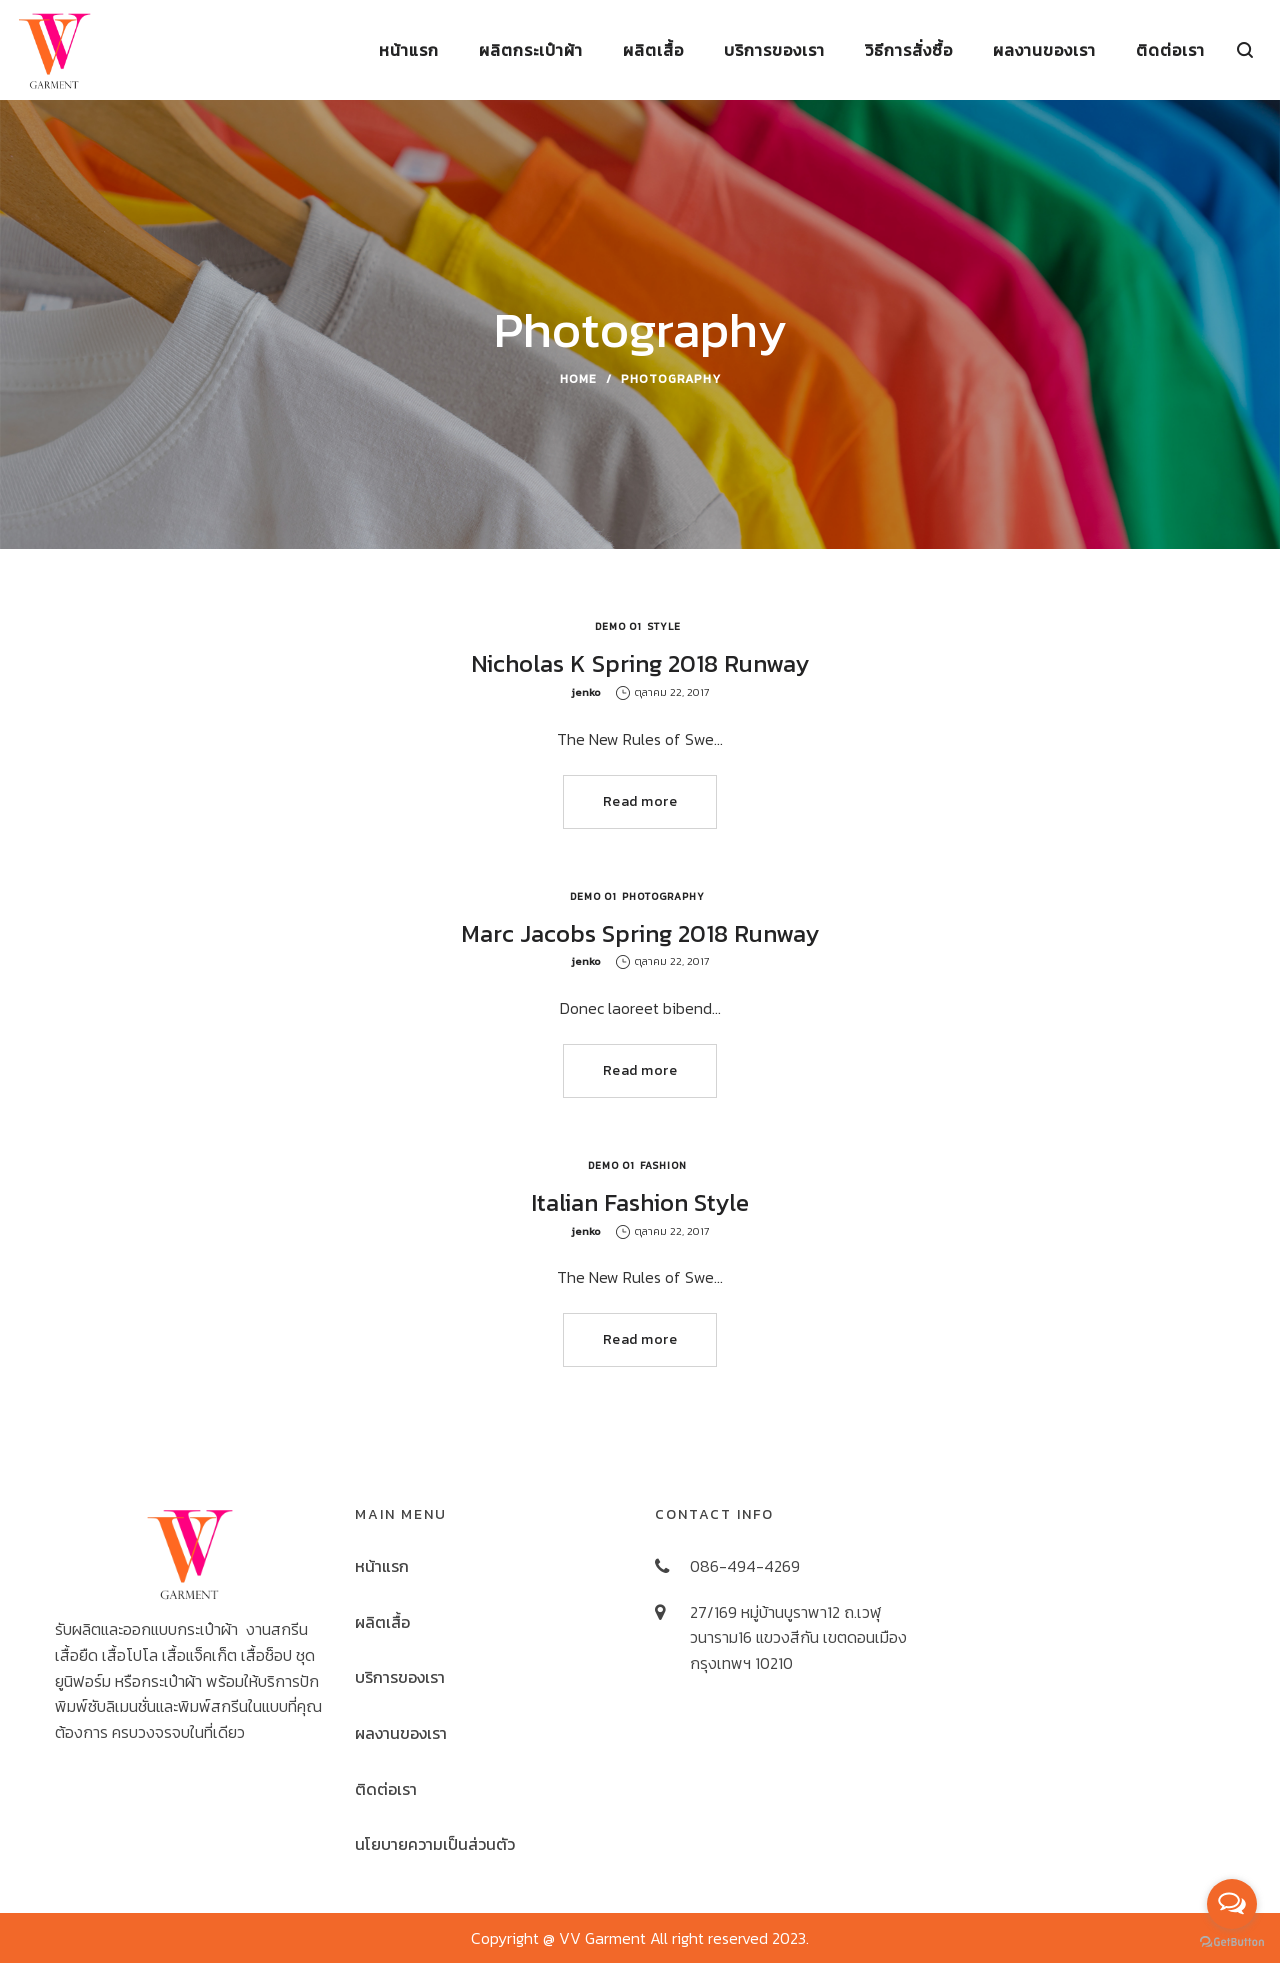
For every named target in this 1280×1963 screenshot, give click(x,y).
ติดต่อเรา (386, 1789)
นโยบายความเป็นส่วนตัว (435, 1844)
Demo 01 (618, 626)
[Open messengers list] (1232, 1904)
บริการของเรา (400, 1677)
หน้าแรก (382, 1566)
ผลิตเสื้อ (382, 1622)
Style (664, 626)
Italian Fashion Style (640, 1202)
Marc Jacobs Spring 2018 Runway (640, 933)
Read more (640, 801)
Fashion (663, 1165)
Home (578, 379)
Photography (663, 896)
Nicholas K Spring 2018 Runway (640, 663)
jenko (586, 692)
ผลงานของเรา (401, 1733)
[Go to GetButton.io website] (1232, 1942)
